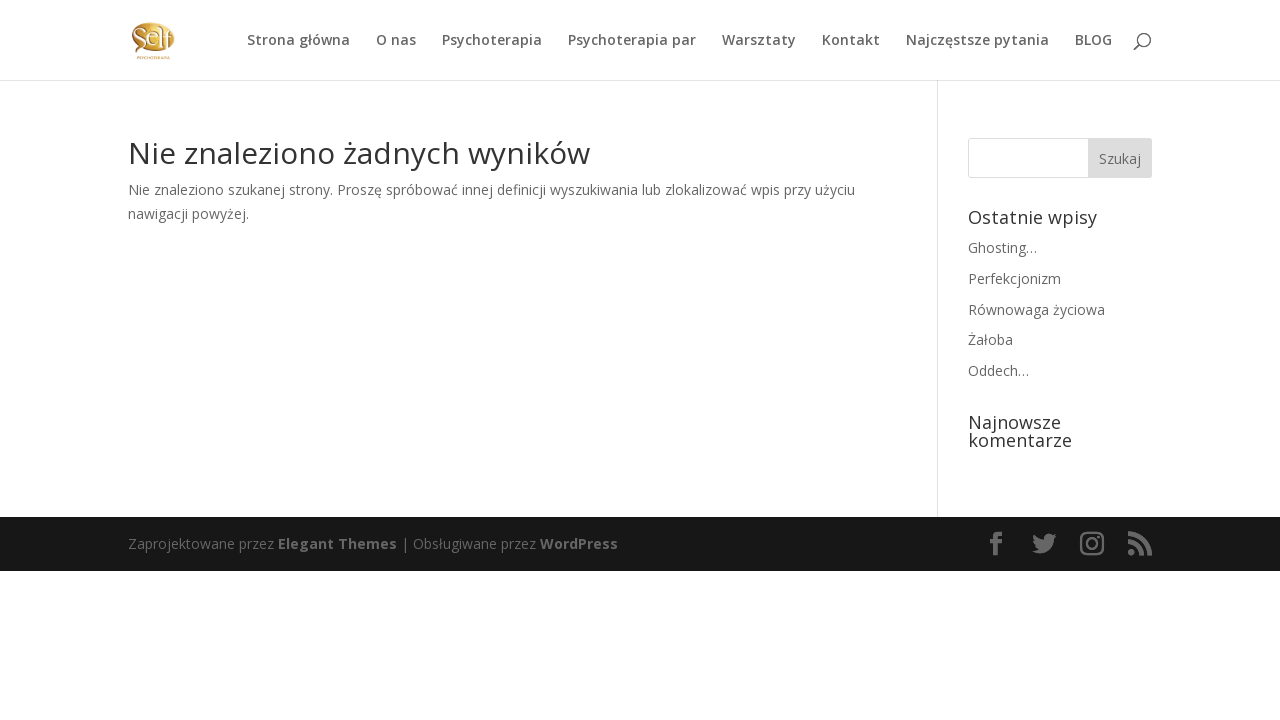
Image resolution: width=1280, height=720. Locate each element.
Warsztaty (759, 41)
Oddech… (998, 370)
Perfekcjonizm (1014, 278)
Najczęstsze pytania (977, 41)
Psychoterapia (492, 41)
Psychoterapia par (632, 41)
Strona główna (298, 41)
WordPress (579, 543)
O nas (396, 41)
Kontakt (851, 41)
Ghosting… (1002, 247)
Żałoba (990, 339)
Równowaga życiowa (1036, 309)
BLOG (1093, 41)
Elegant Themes (337, 543)
